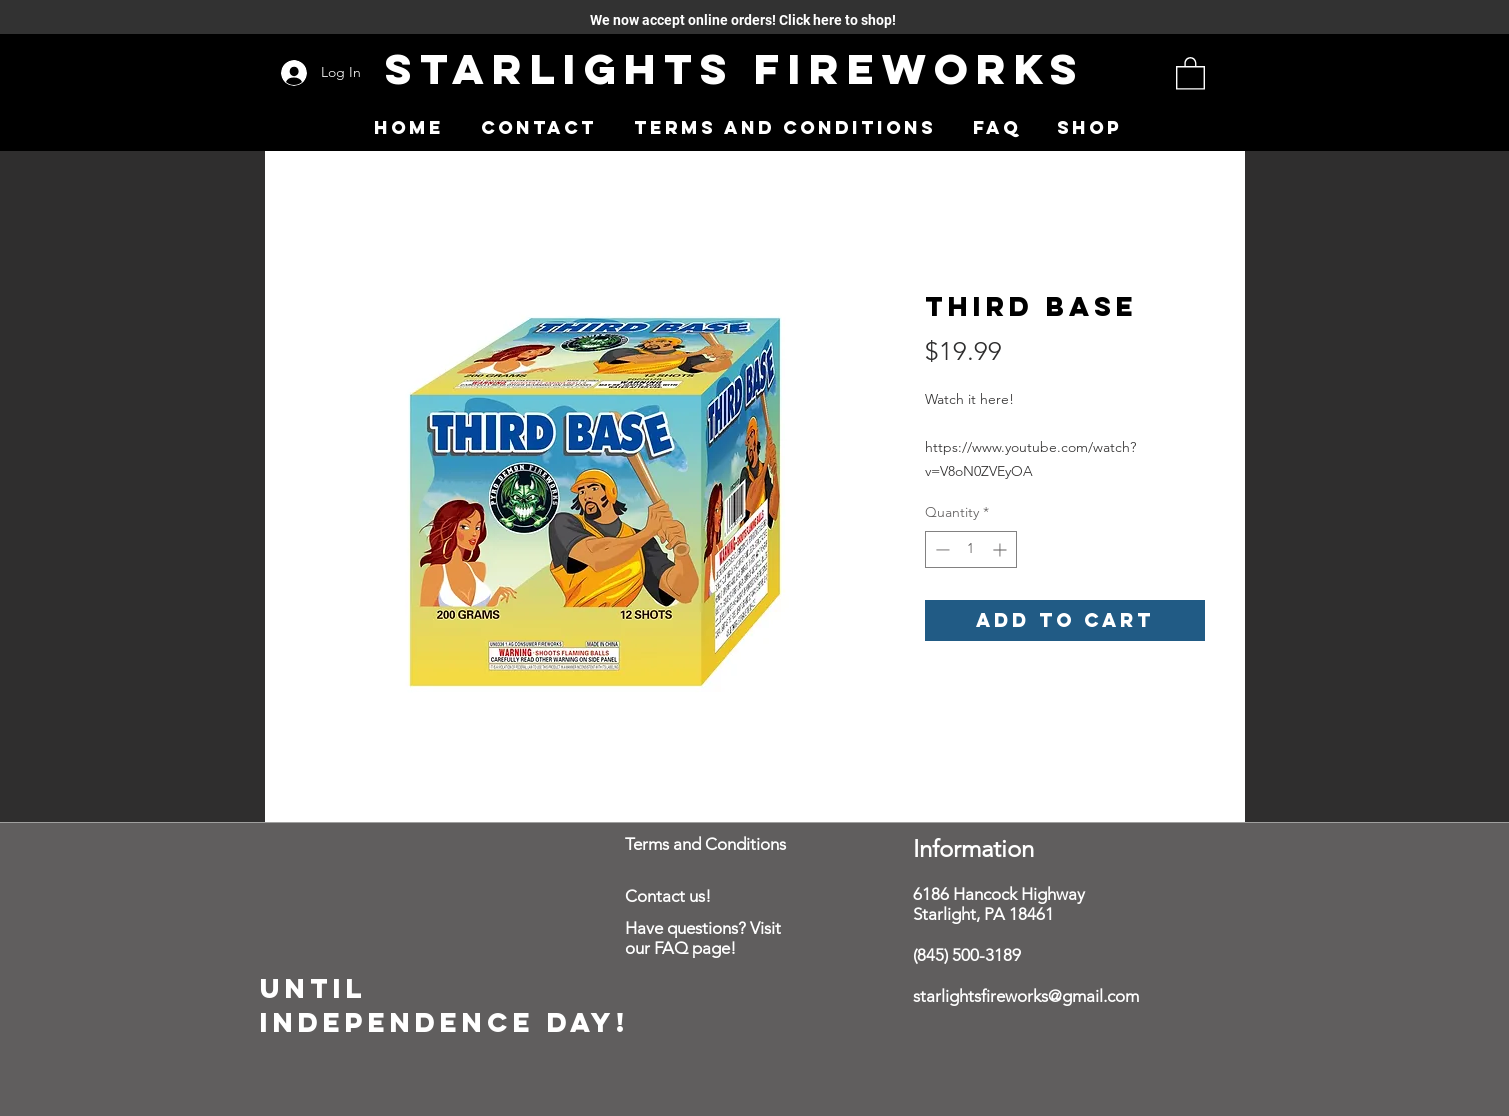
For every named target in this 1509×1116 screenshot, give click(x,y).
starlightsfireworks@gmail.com (1026, 996)
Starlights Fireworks (735, 68)
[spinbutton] (971, 549)
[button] (1190, 72)
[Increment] (1001, 549)
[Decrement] (940, 549)
